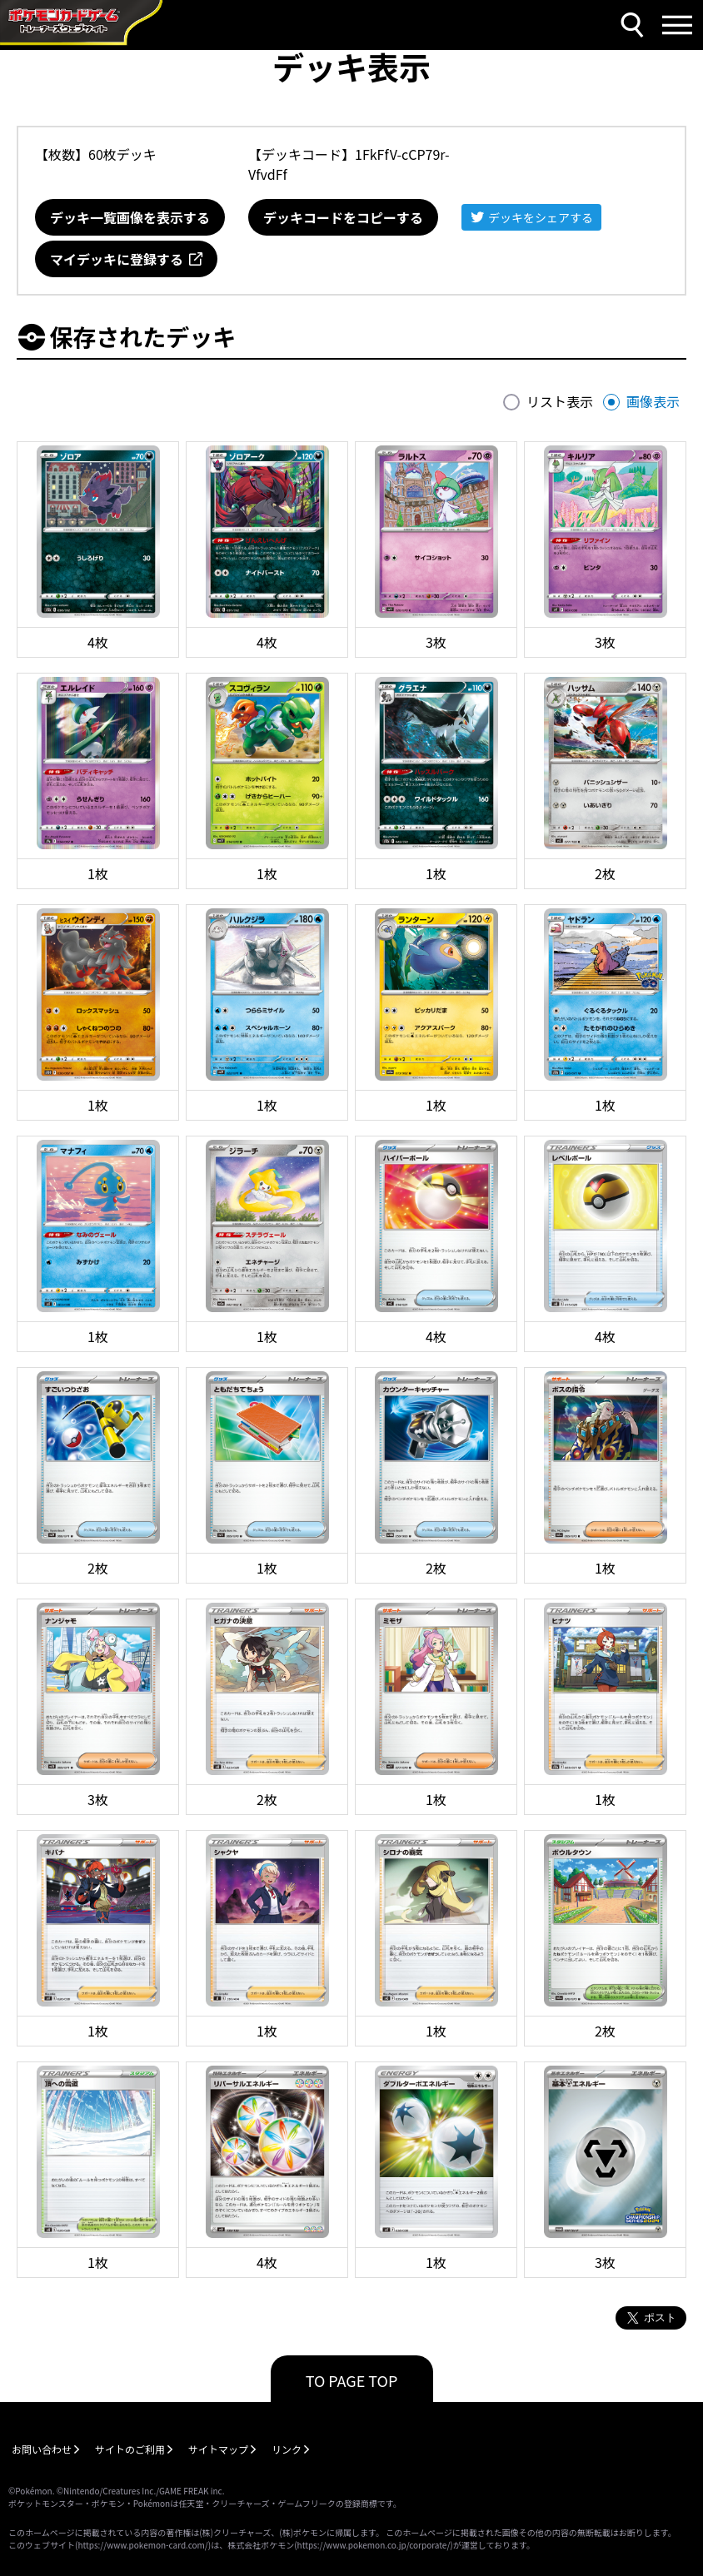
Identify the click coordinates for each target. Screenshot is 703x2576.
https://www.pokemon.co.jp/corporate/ (374, 2545)
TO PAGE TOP (352, 2380)
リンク (287, 2449)
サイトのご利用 (130, 2449)
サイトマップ (218, 2449)
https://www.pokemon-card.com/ (142, 2545)
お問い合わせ (42, 2449)
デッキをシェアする (540, 217)
